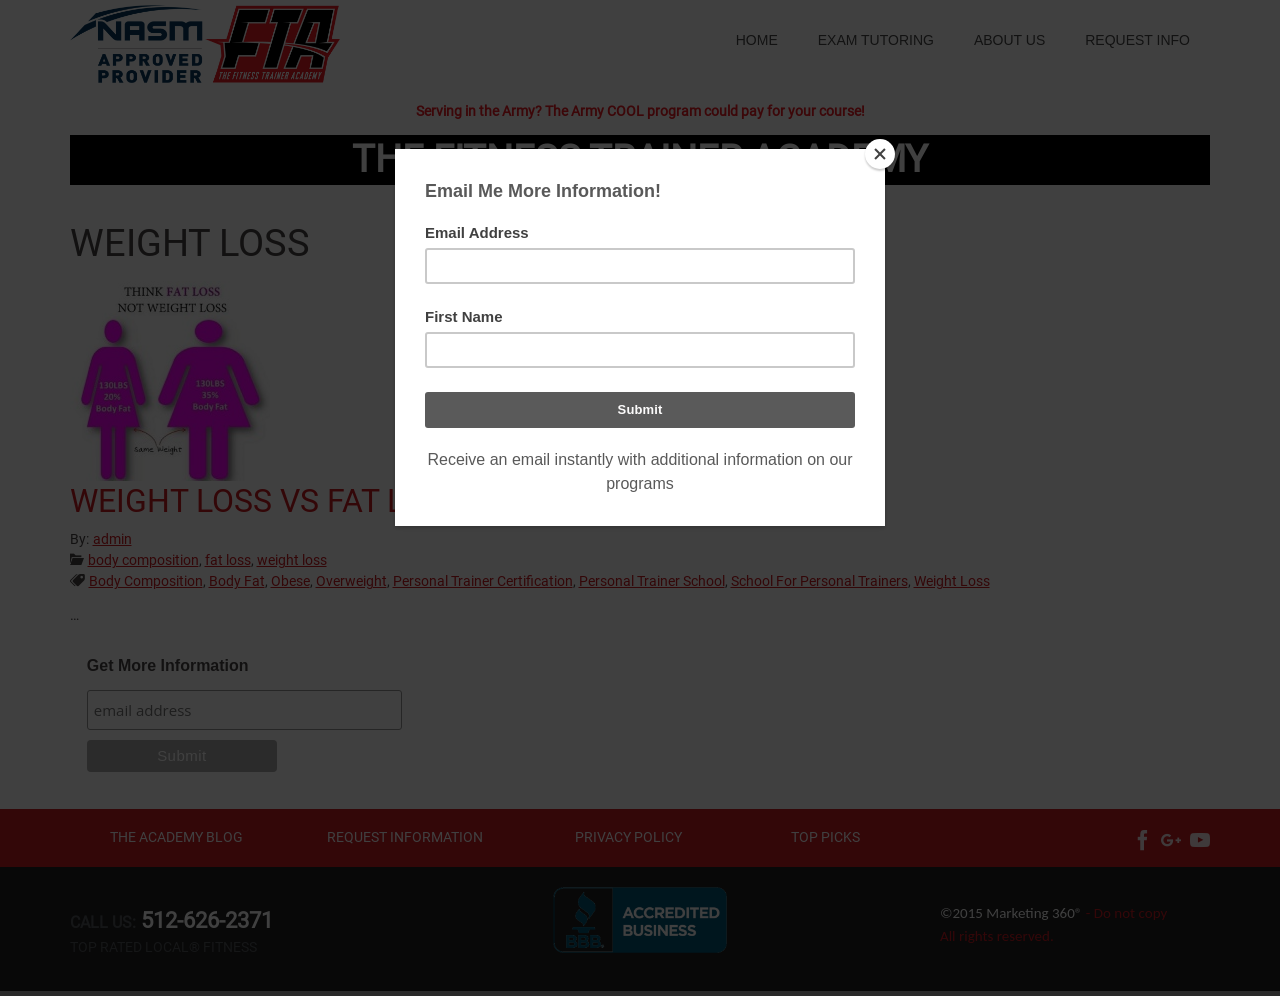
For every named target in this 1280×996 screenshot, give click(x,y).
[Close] (880, 154)
